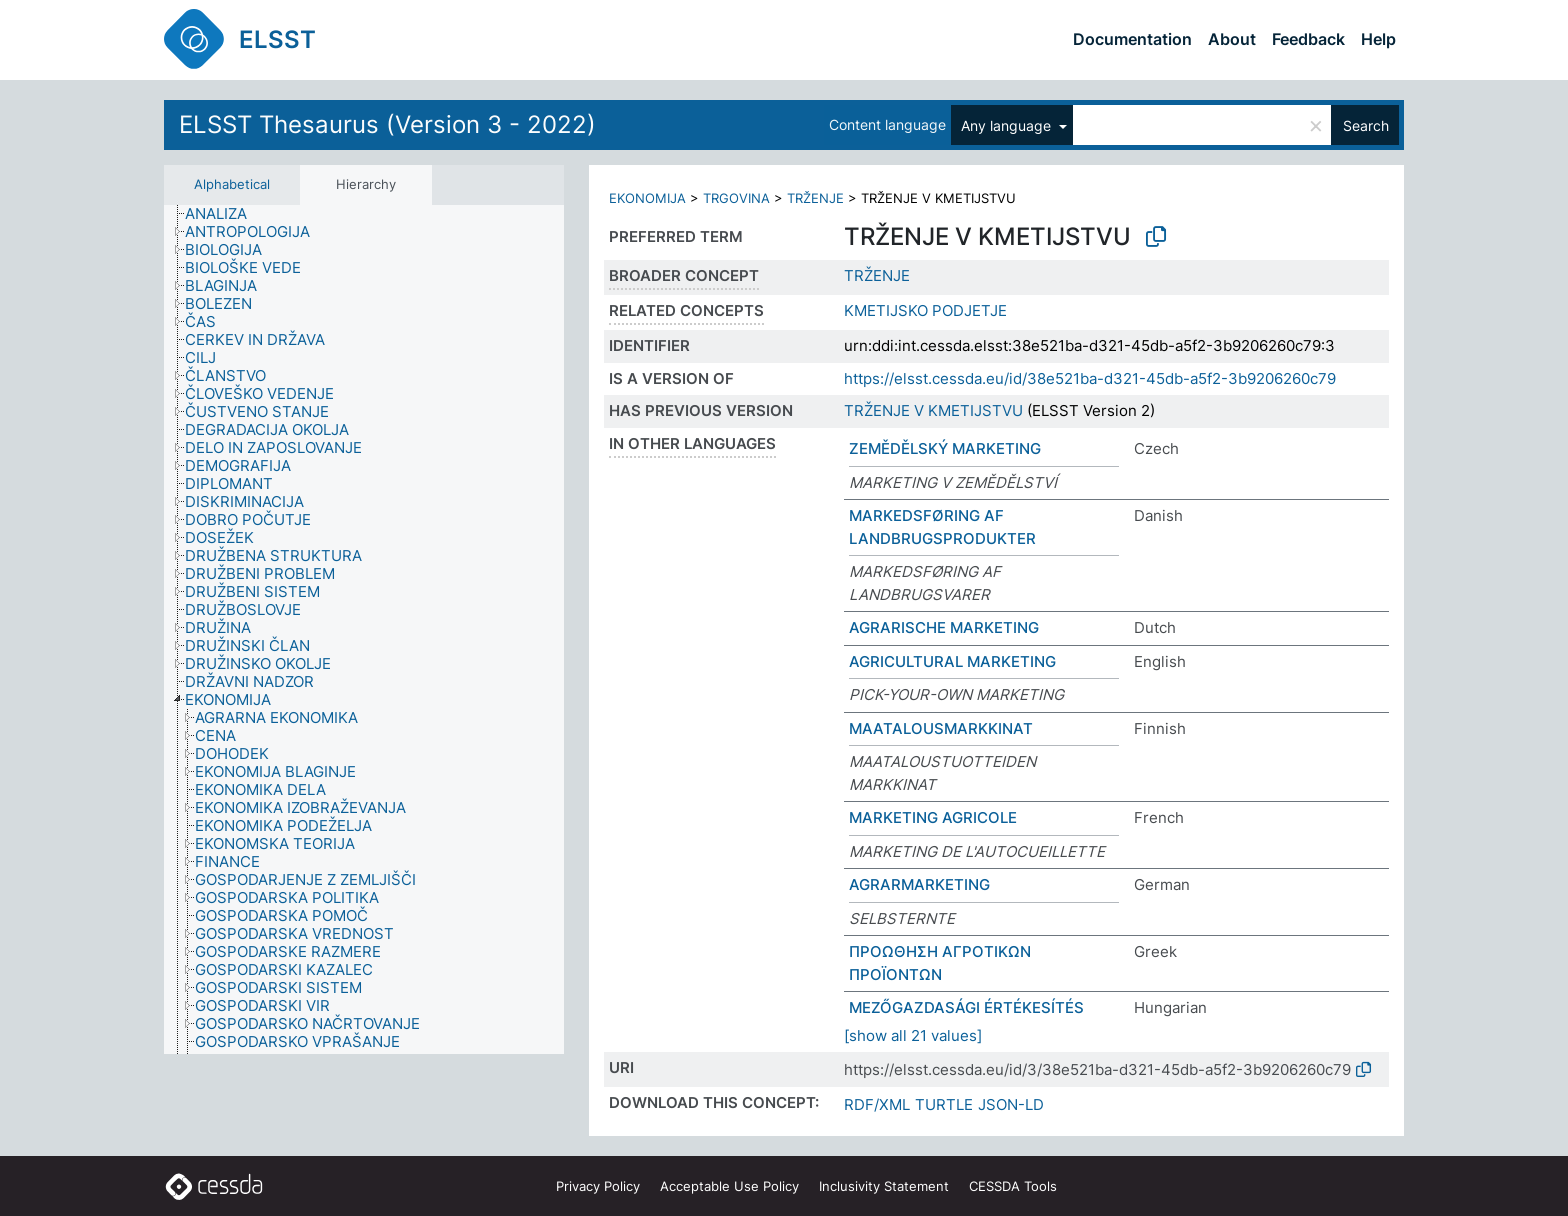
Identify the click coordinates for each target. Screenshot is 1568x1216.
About (1232, 39)
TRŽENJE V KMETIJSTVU (933, 410)
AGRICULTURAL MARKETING (952, 661)
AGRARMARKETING (919, 884)
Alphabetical (232, 184)
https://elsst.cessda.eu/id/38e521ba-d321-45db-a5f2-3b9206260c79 (1090, 378)
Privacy (598, 1186)
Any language (1008, 125)
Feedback (1308, 39)
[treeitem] (224, 214)
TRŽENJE (815, 198)
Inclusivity (884, 1186)
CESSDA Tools (1013, 1186)
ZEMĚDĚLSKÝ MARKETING (945, 448)
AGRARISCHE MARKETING (944, 627)
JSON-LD (1011, 1104)
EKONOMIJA (647, 198)
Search (1366, 125)
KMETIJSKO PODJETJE (925, 310)
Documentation (1132, 39)
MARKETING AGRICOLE (933, 817)
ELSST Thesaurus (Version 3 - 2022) (387, 124)
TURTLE (944, 1104)
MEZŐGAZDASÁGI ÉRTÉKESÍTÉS (966, 1007)
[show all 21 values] (913, 1035)
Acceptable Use (729, 1186)
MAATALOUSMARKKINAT (941, 728)
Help (1378, 39)
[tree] (364, 630)
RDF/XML (877, 1104)
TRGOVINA (736, 198)
